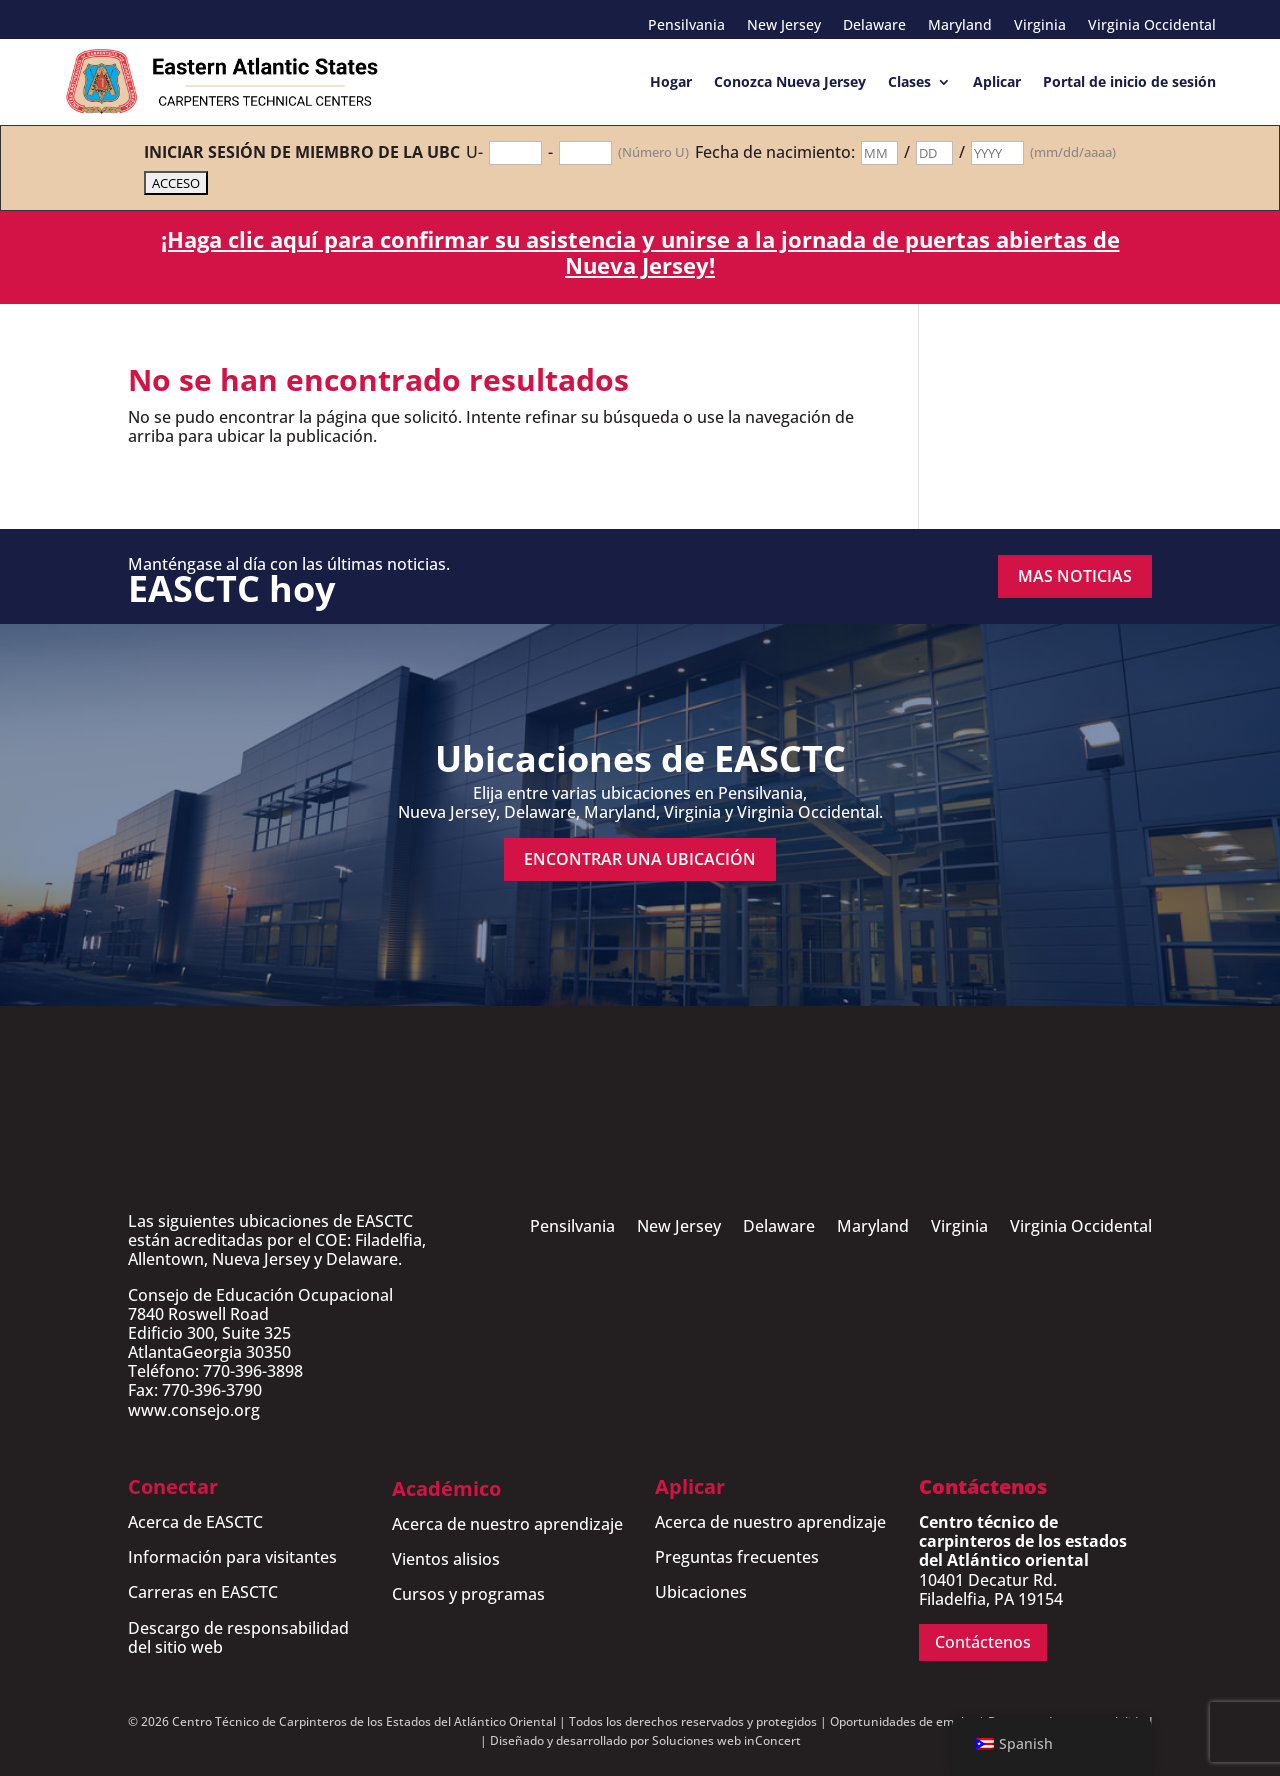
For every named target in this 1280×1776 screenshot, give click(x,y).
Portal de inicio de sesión (1129, 81)
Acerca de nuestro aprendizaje (507, 1524)
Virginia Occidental (1152, 26)
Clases (909, 81)
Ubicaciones (701, 1592)
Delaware (874, 26)
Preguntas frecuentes (737, 1557)
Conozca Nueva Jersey (790, 81)
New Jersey (784, 26)
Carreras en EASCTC (203, 1592)
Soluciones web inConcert (726, 1740)
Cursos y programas (468, 1594)
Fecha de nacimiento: (775, 152)
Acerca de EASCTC (195, 1522)
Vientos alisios (446, 1559)
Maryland (960, 26)
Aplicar (997, 81)
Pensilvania (686, 26)
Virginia (1040, 26)
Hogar (671, 81)
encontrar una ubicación (640, 859)
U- (474, 152)
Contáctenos (983, 1642)
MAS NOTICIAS (1075, 576)
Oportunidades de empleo (904, 1721)
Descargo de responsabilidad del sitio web (238, 1637)
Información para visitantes (232, 1557)
